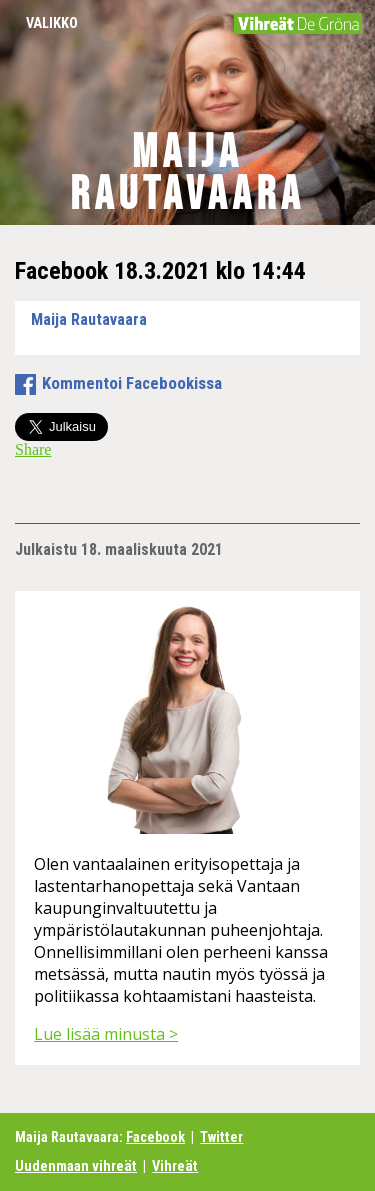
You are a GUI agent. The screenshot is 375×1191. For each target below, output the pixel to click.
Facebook (155, 1137)
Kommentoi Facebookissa (132, 383)
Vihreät (175, 1166)
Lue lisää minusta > (106, 1034)
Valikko (52, 23)
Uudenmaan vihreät (76, 1166)
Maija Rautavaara (187, 174)
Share (33, 449)
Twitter (221, 1137)
